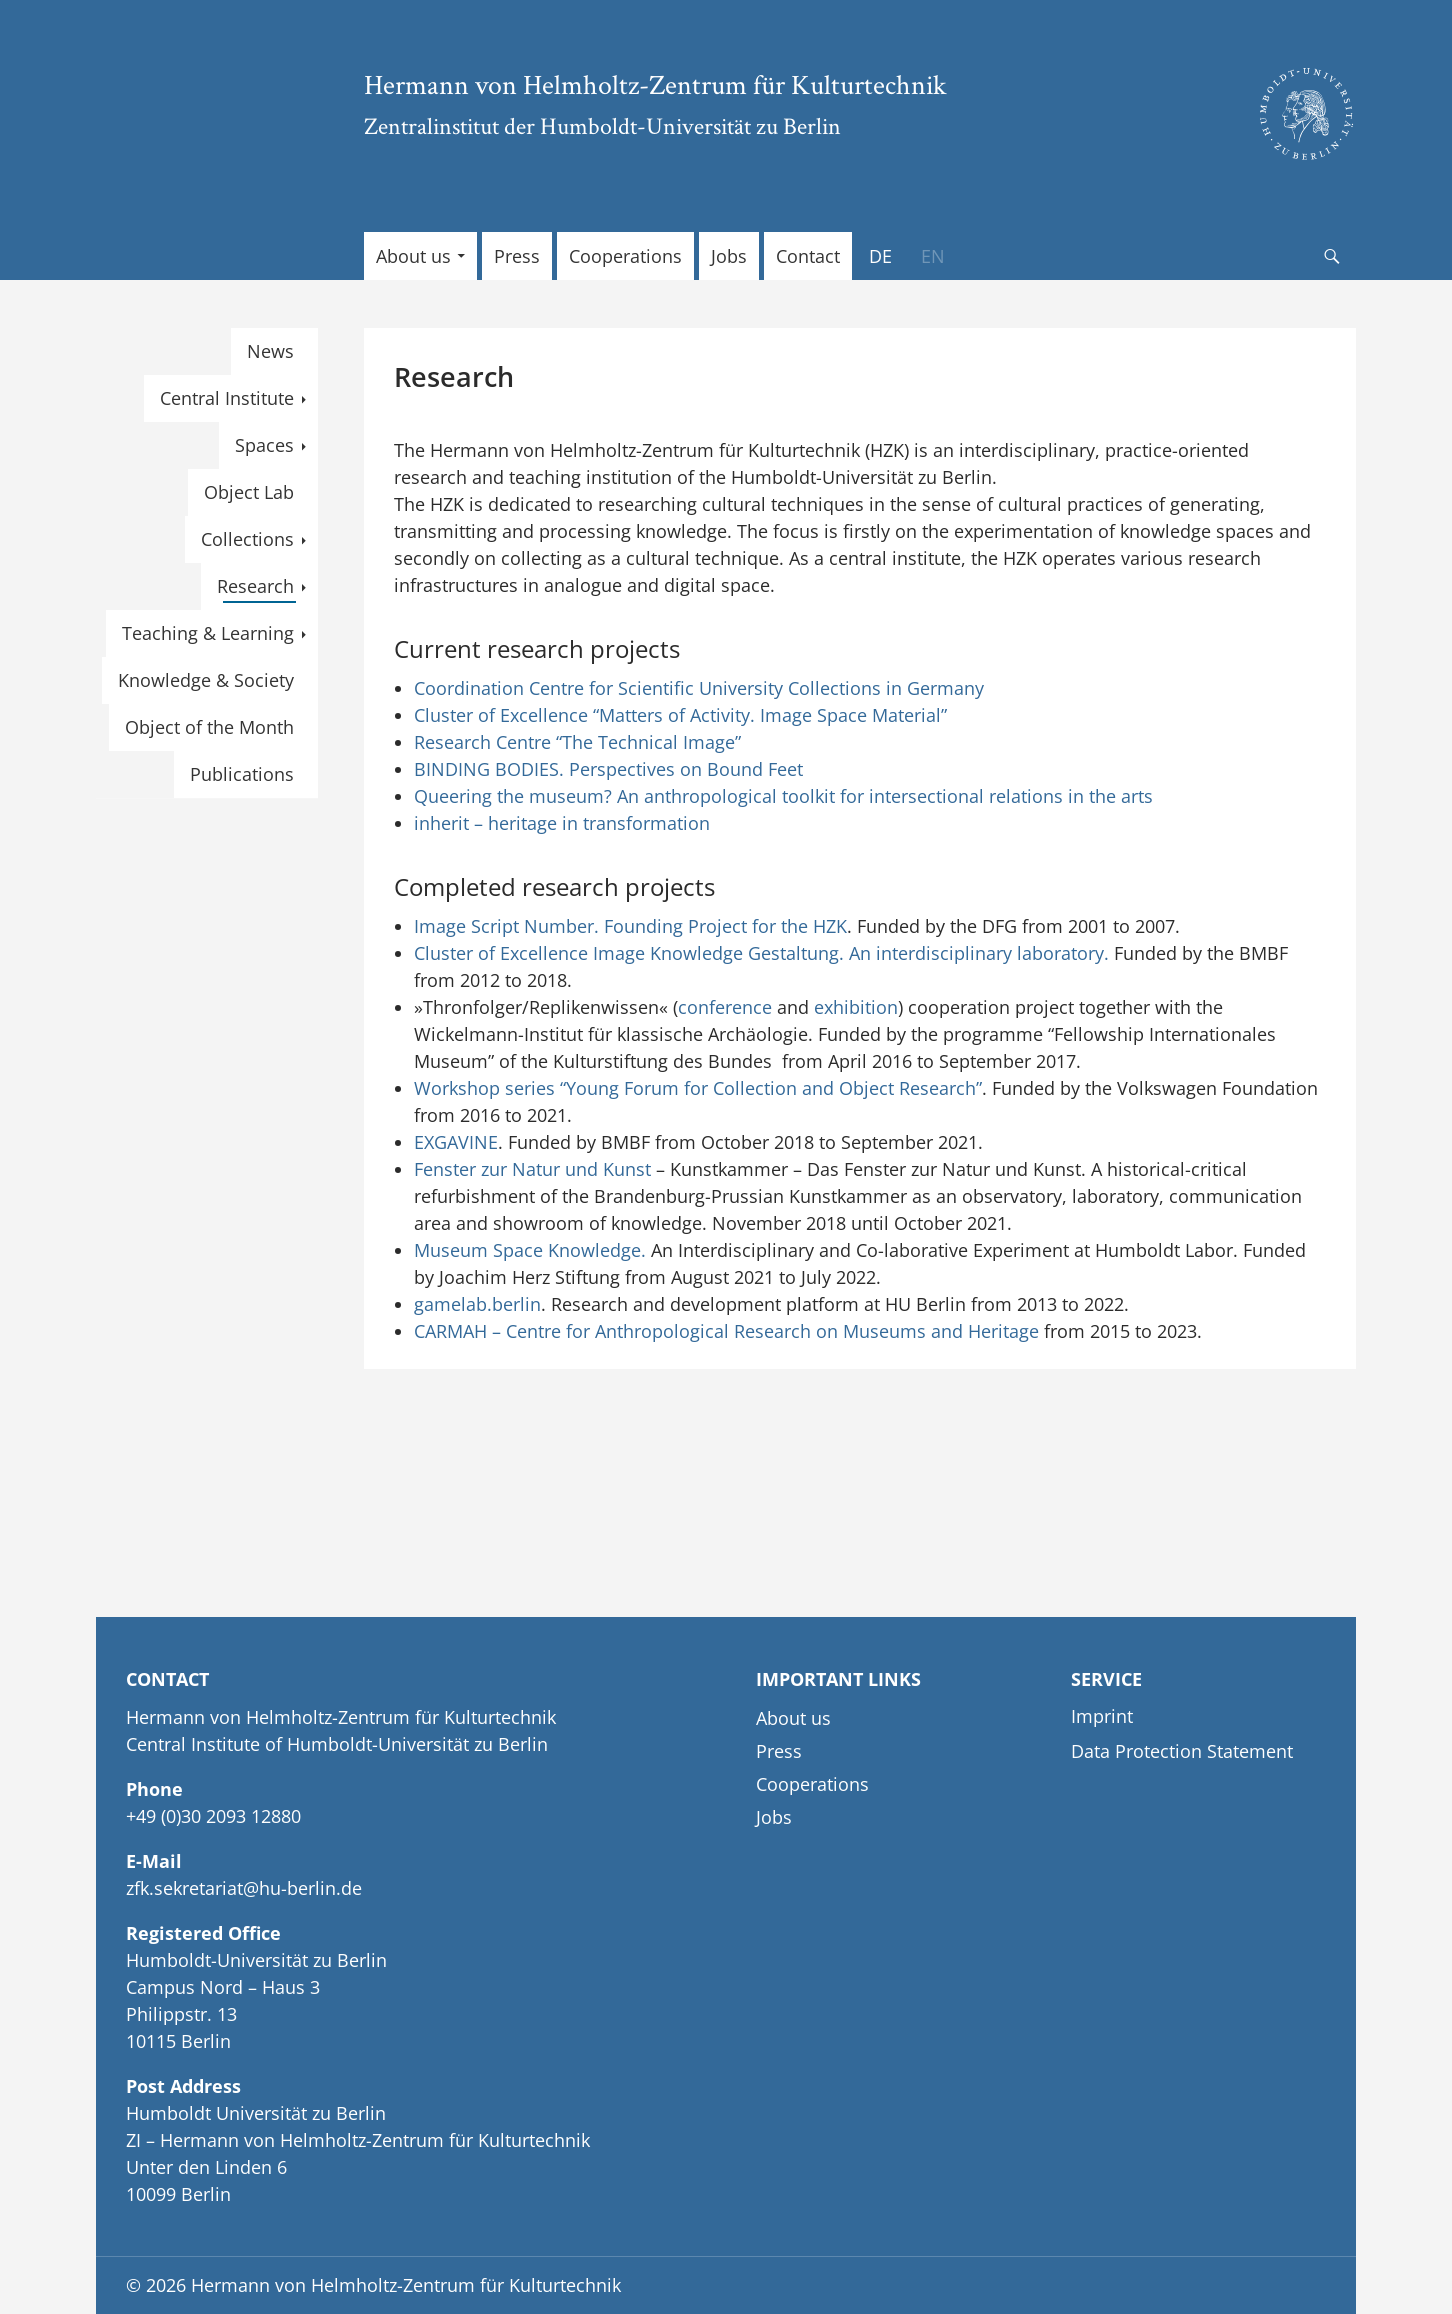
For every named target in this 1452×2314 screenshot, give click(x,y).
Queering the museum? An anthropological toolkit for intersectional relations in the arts (783, 796)
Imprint (1102, 1716)
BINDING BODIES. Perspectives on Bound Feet (608, 769)
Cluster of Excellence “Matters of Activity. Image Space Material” (680, 715)
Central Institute (227, 398)
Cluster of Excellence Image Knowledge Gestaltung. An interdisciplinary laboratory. (761, 953)
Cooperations (625, 256)
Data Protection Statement (1182, 1751)
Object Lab (249, 492)
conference (725, 1007)
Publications (242, 774)
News (270, 351)
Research (255, 586)
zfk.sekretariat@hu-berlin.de (244, 1888)
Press (517, 256)
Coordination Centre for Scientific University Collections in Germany (699, 688)
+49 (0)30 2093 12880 (213, 1816)
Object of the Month (209, 727)
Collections (247, 539)
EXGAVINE (456, 1142)
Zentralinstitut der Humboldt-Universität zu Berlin (602, 125)
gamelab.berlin (477, 1304)
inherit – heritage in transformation (562, 823)
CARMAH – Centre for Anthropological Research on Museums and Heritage (726, 1331)
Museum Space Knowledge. (530, 1250)
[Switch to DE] (880, 256)
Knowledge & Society (206, 680)
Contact (808, 256)
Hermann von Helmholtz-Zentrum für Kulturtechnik (655, 84)
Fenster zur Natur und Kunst (532, 1169)
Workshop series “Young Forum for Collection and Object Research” (698, 1088)
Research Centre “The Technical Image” (577, 742)
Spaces (264, 445)
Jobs (729, 256)
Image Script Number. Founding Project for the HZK (630, 926)
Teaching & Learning (208, 633)
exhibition (856, 1007)
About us (413, 256)
